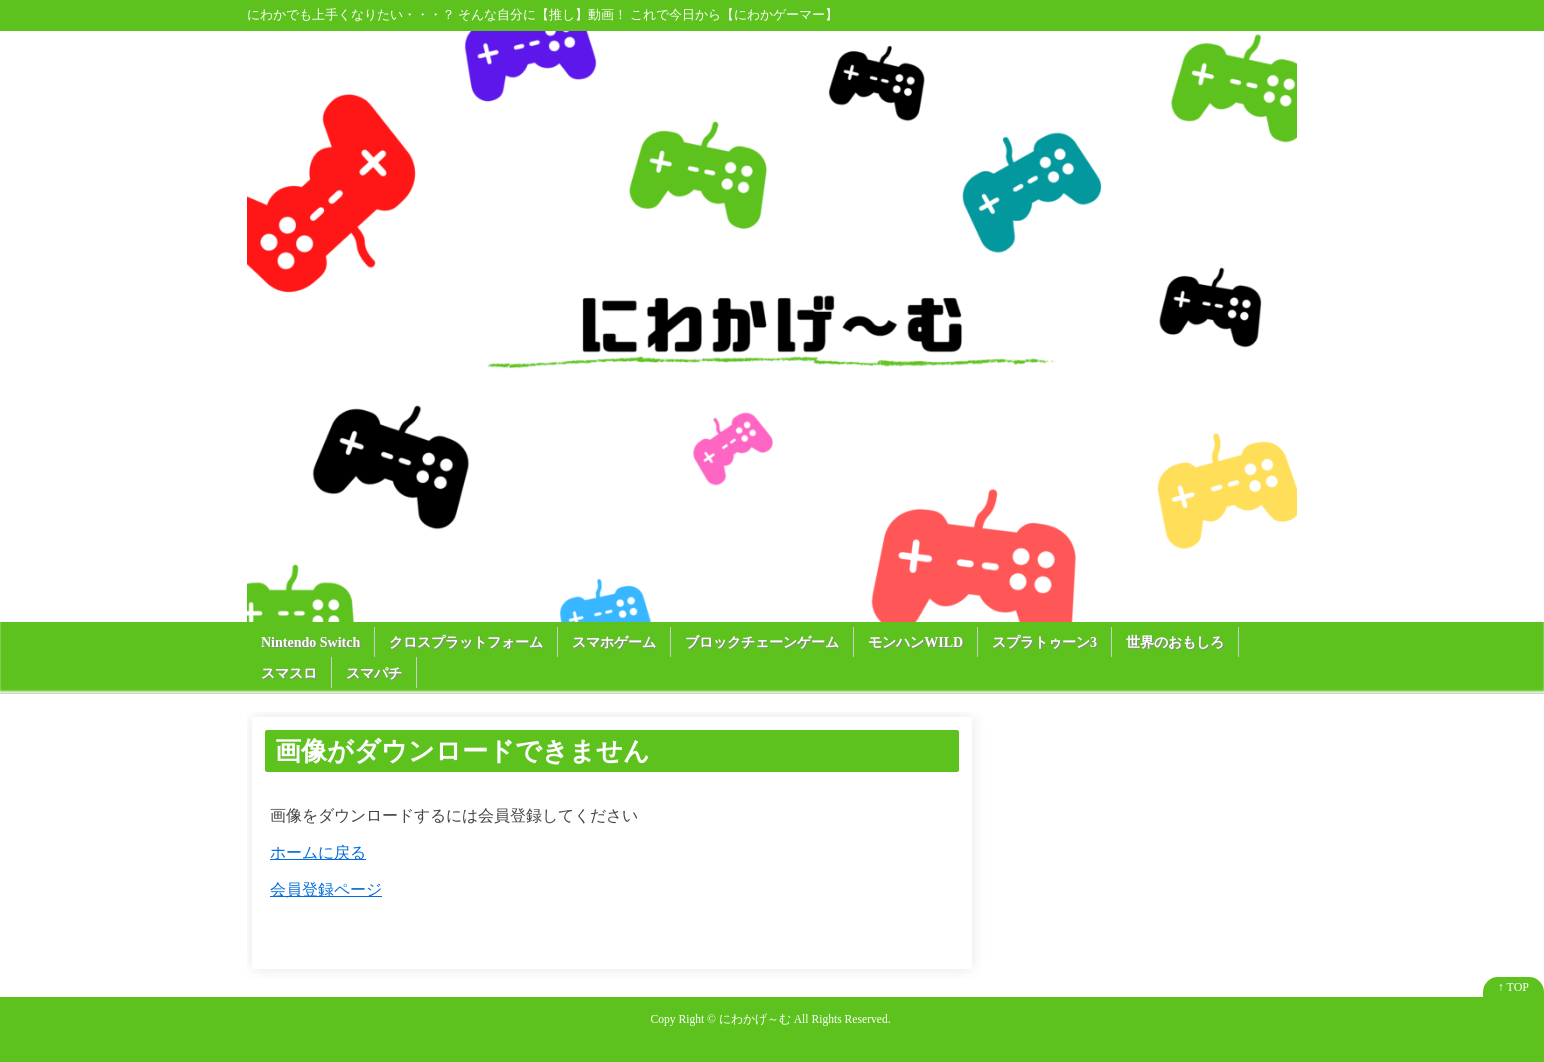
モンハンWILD (915, 642)
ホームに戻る (318, 852)
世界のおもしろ (1175, 642)
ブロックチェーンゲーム (762, 642)
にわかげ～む (755, 1019)
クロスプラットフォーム (466, 642)
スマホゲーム (614, 642)
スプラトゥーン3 (1044, 642)
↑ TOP (1513, 987)
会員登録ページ (326, 889)
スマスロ (289, 673)
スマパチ (374, 673)
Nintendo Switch (310, 642)
